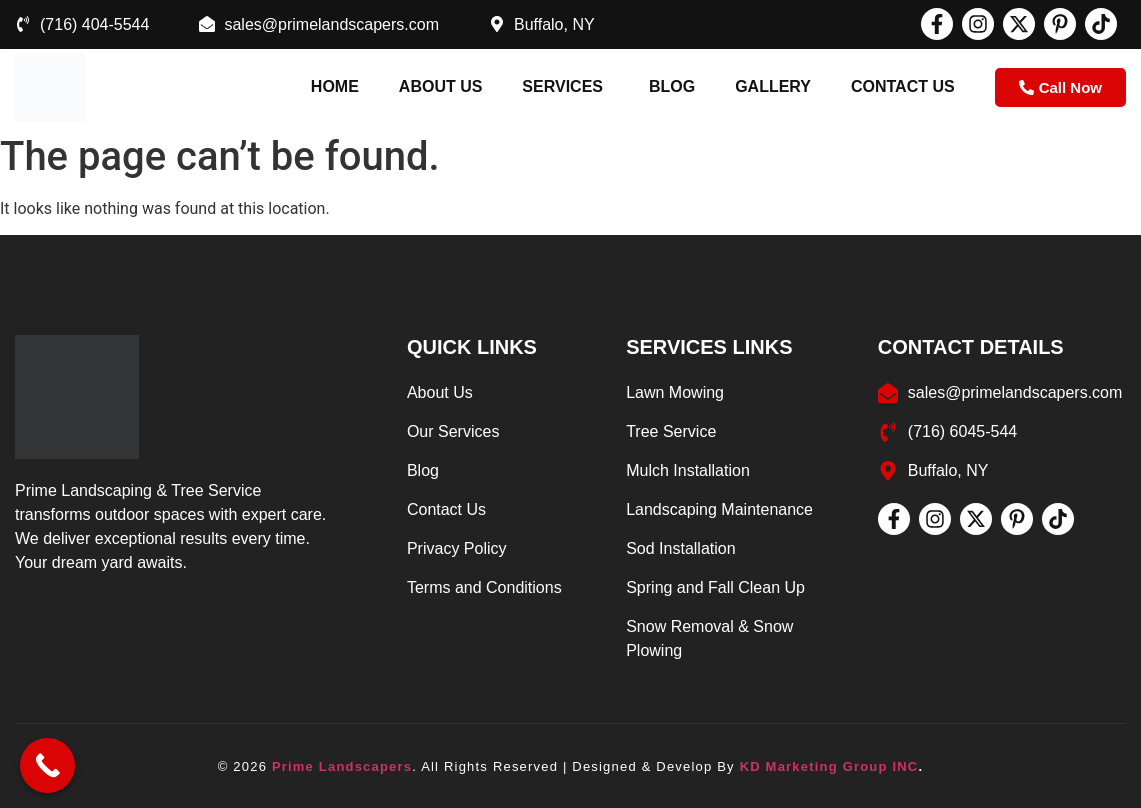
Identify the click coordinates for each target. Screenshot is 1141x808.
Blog (672, 86)
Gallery (773, 86)
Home (335, 86)
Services (562, 86)
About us (441, 86)
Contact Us (903, 86)
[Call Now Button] (47, 765)
